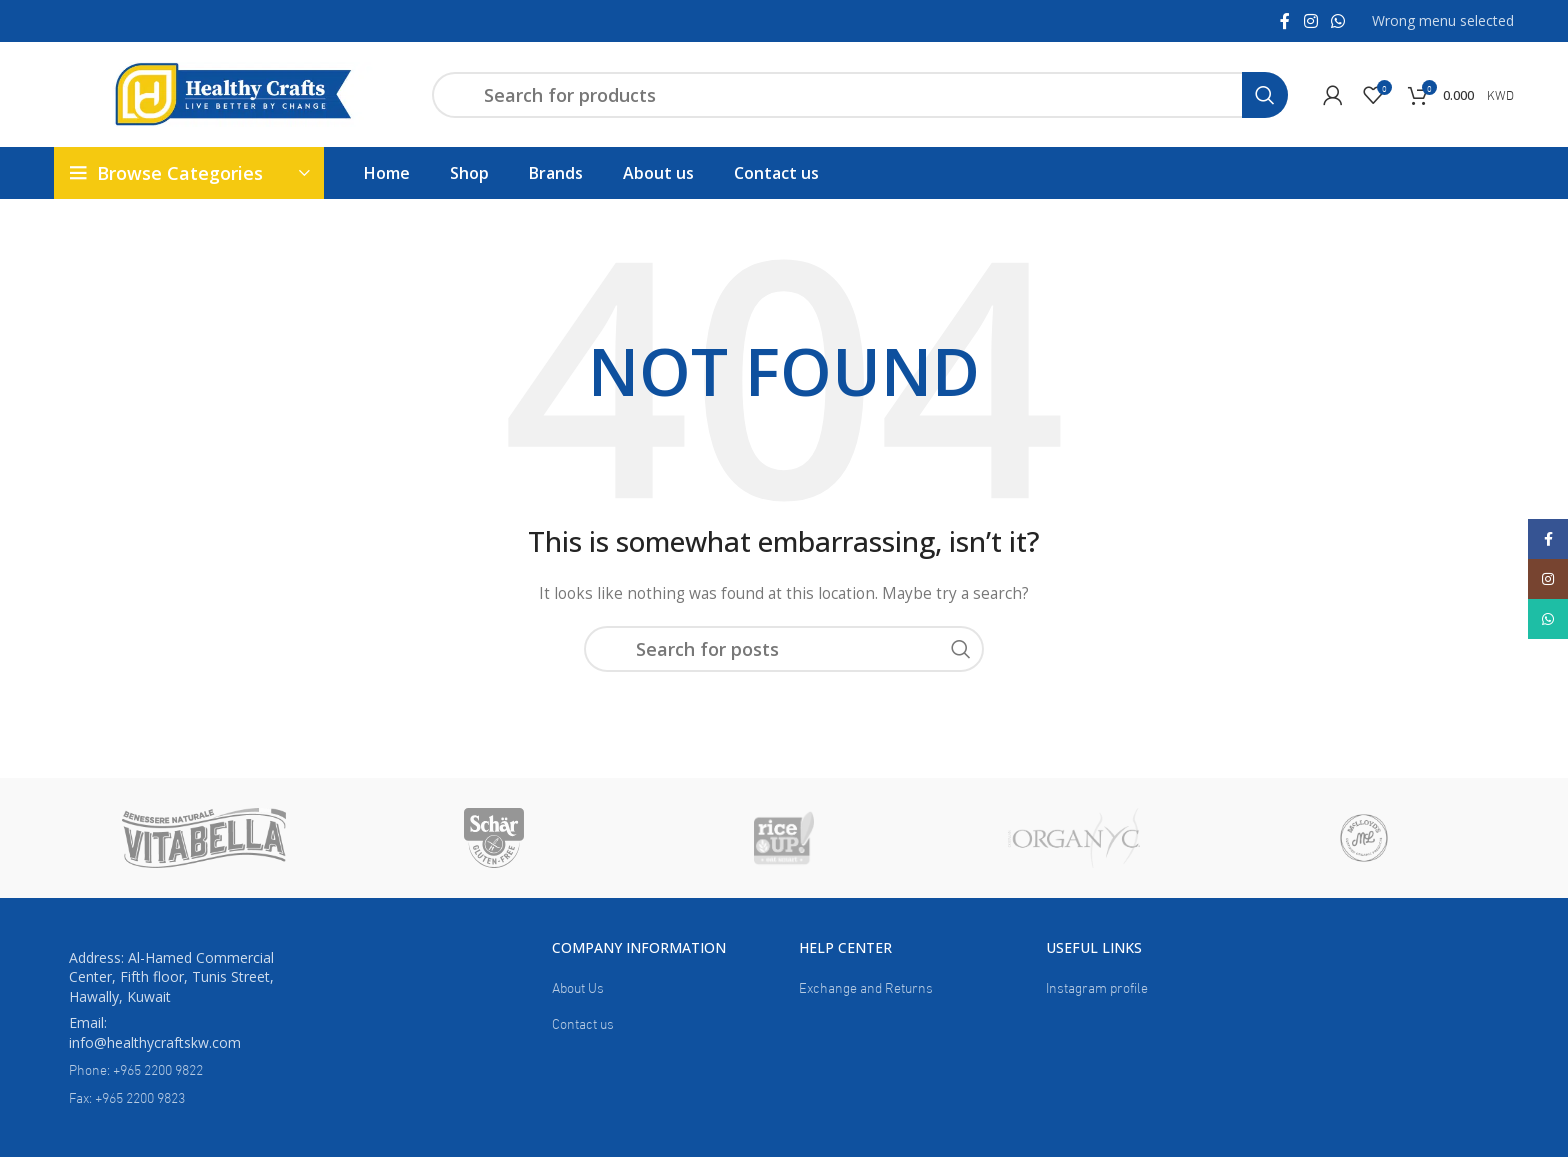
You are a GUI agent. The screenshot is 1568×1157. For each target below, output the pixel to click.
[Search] (860, 95)
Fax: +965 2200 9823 (127, 1096)
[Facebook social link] (1285, 20)
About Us (578, 987)
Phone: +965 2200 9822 (136, 1068)
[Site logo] (233, 91)
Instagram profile (1097, 987)
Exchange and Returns (866, 987)
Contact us (583, 1023)
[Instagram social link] (1310, 20)
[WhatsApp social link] (1337, 20)
